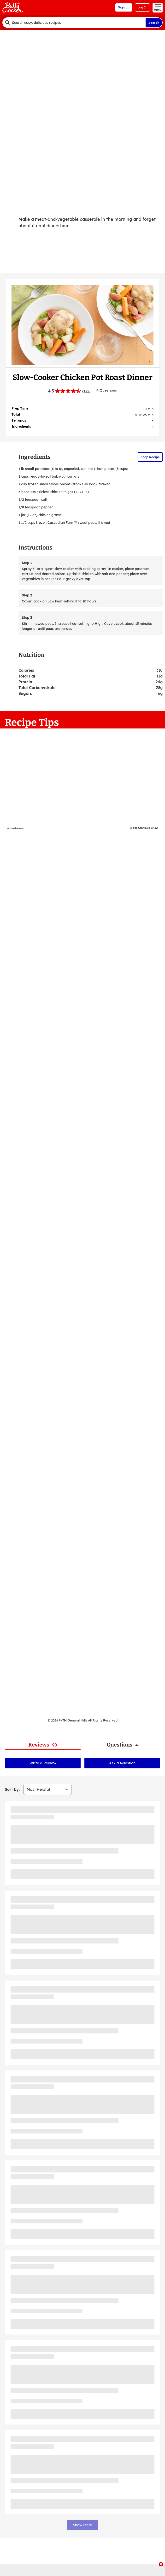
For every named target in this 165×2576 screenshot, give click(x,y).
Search (153, 23)
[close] (161, 2564)
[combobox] (73, 22)
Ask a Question (122, 1763)
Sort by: (12, 1789)
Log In (142, 7)
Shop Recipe (150, 457)
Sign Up (124, 7)
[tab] (43, 1745)
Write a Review (42, 1763)
